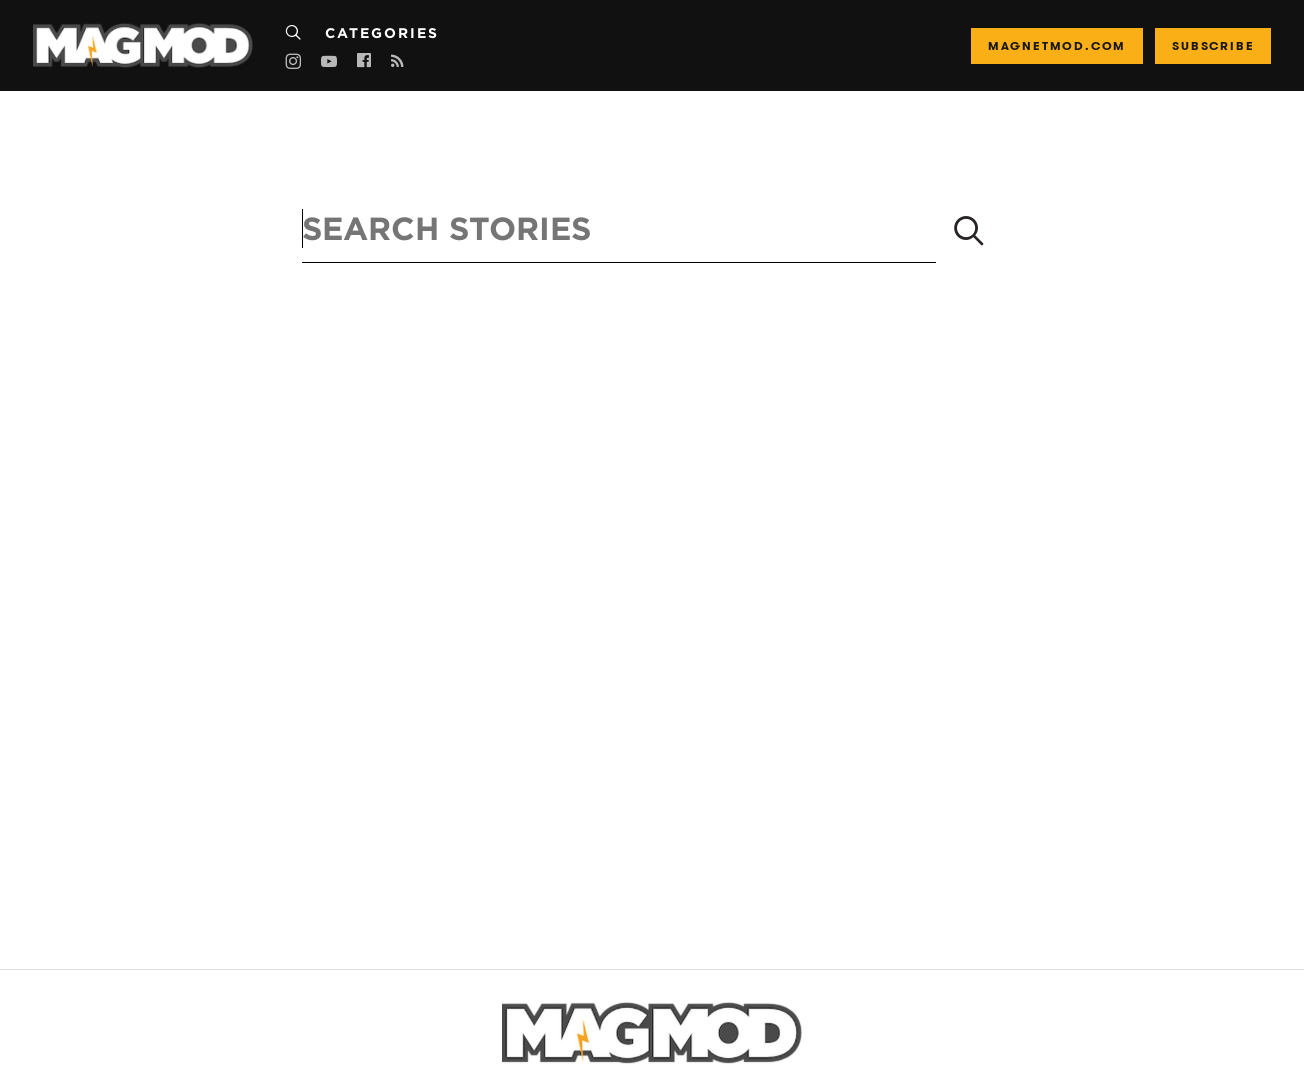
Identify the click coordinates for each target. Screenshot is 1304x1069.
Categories (382, 33)
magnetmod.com (1057, 45)
